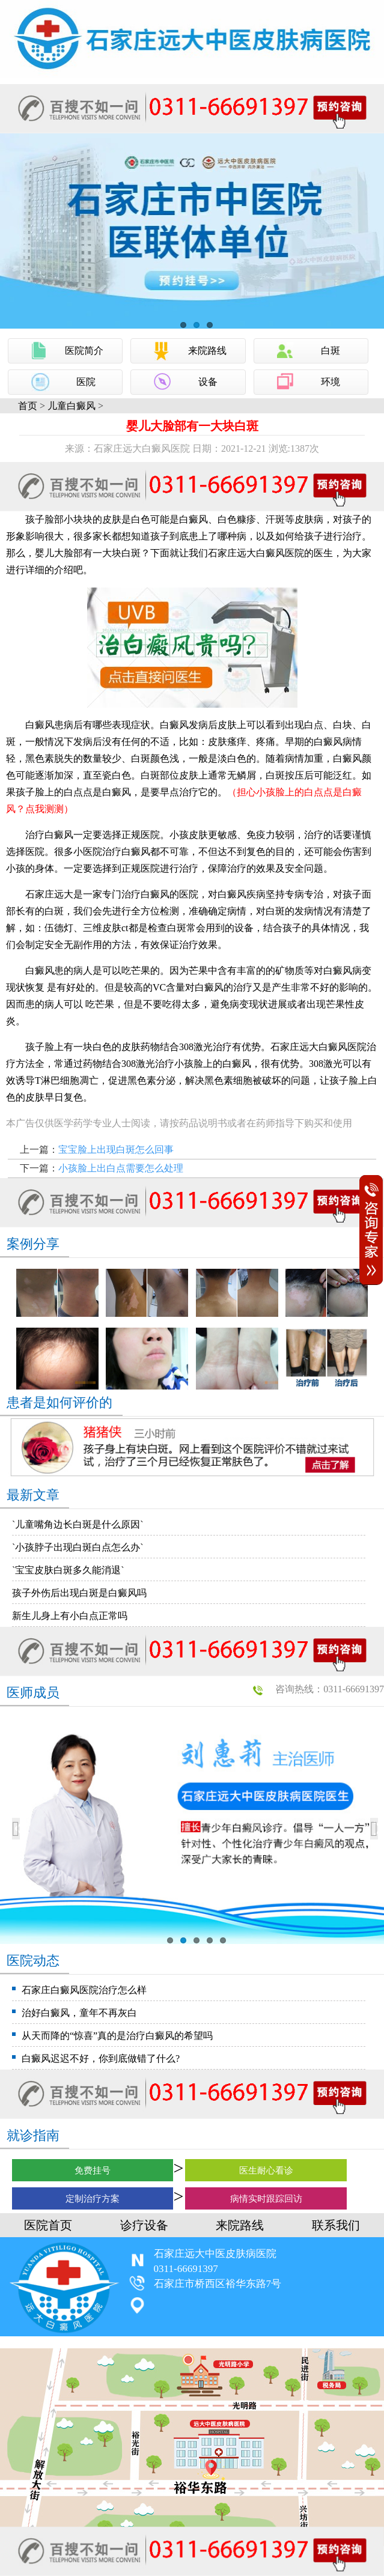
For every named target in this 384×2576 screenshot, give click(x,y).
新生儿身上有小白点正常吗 (69, 1616)
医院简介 (84, 350)
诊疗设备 (144, 2225)
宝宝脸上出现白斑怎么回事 (116, 1149)
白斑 (330, 350)
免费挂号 (93, 2170)
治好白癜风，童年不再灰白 (79, 2013)
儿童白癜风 (71, 406)
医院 (86, 382)
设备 (208, 382)
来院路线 (207, 350)
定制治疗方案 (93, 2199)
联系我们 (336, 2225)
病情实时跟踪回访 (266, 2199)
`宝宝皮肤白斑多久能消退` (68, 1570)
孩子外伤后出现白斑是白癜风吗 (79, 1593)
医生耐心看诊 (266, 2170)
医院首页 (48, 2225)
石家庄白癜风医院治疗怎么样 (84, 1990)
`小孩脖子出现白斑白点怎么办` (78, 1547)
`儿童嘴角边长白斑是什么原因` (78, 1524)
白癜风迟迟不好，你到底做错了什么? (101, 2058)
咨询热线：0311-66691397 (329, 1689)
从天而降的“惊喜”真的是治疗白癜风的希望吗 (117, 2036)
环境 (330, 382)
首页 (27, 406)
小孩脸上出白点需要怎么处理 (120, 1168)
